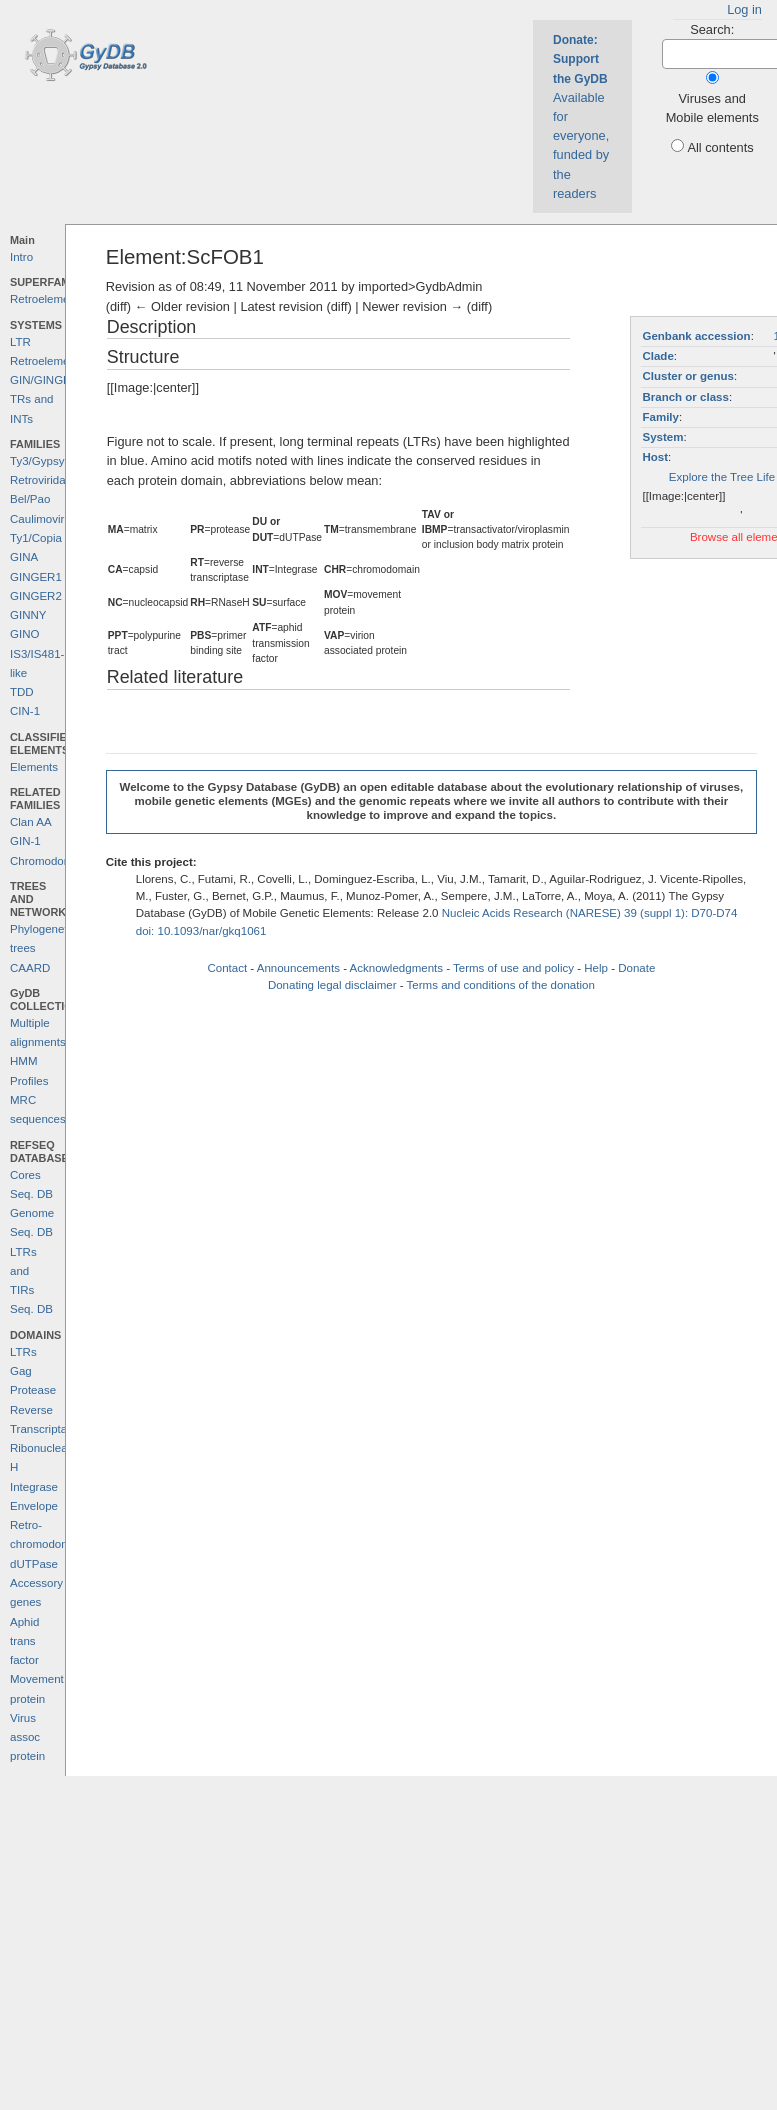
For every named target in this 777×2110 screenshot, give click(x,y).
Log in (744, 9)
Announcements (298, 968)
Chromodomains (52, 861)
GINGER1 (36, 577)
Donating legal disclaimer (332, 985)
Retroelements (47, 299)
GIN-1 (25, 841)
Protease (33, 1390)
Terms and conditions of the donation (501, 985)
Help (596, 968)
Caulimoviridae (48, 519)
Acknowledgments (396, 968)
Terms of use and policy (513, 968)
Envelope (34, 1506)
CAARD (30, 968)
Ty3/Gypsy (37, 461)
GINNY (28, 615)
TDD (22, 692)
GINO (24, 634)
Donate (636, 968)
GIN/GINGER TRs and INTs (44, 399)
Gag (21, 1371)
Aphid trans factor (24, 1641)
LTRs (23, 1352)
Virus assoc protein (27, 1737)
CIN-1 (25, 711)
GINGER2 (36, 596)
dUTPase (34, 1564)
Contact (227, 968)
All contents (720, 147)
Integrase (34, 1487)
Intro (21, 257)
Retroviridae (41, 480)
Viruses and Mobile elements (712, 108)
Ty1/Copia (36, 538)
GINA (24, 557)
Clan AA (31, 822)
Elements (34, 767)
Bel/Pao (30, 499)
